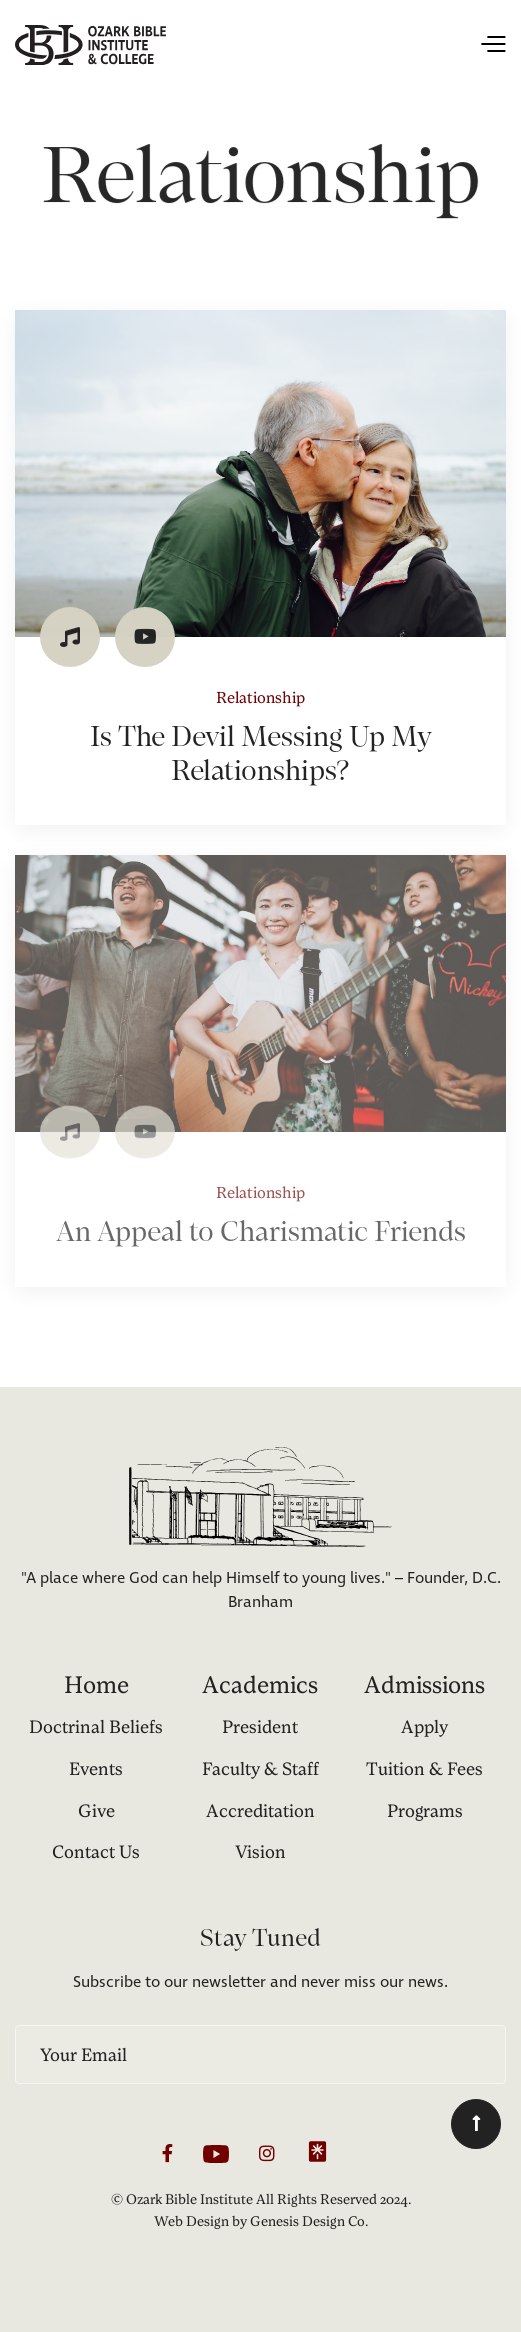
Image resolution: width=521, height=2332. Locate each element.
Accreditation (260, 1810)
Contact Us (96, 1851)
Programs (425, 1810)
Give (96, 1810)
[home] (90, 45)
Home (96, 1685)
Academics (260, 1685)
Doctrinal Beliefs (96, 1726)
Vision (260, 1851)
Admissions (424, 1685)
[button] (336, 45)
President (260, 1726)
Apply (424, 1726)
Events (96, 1768)
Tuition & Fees (424, 1768)
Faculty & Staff (260, 1768)
